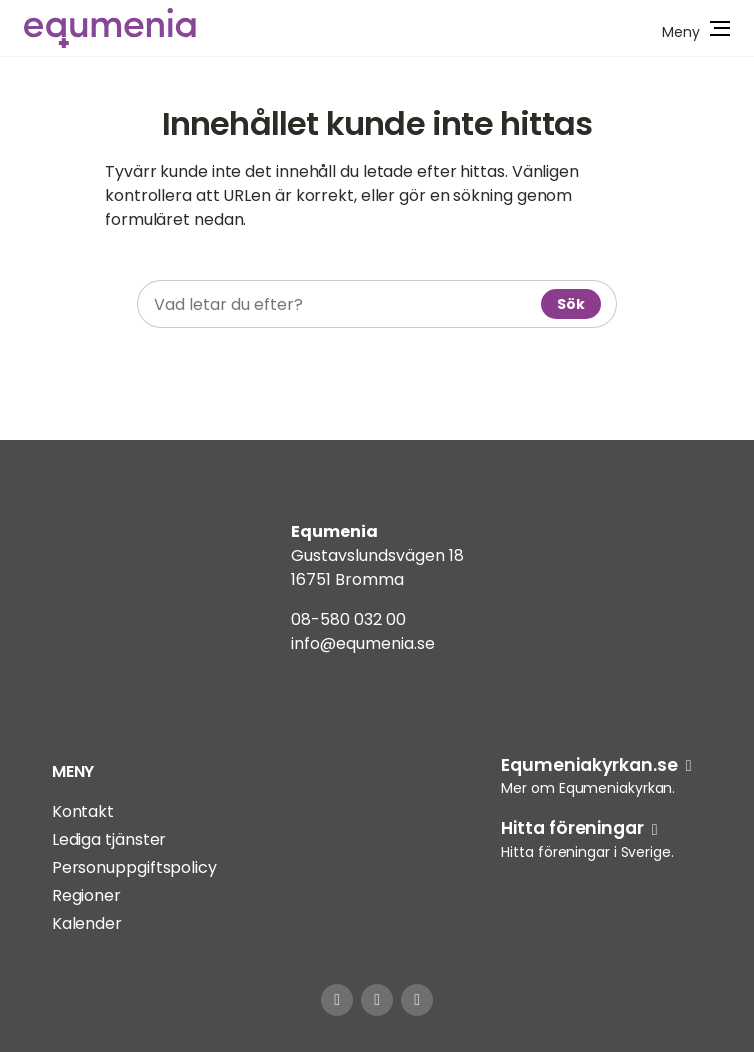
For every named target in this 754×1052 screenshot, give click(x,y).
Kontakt (83, 811)
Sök (571, 304)
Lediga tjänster (109, 839)
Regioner (86, 895)
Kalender (87, 923)
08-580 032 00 (348, 619)
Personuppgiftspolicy (134, 867)
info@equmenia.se (363, 643)
